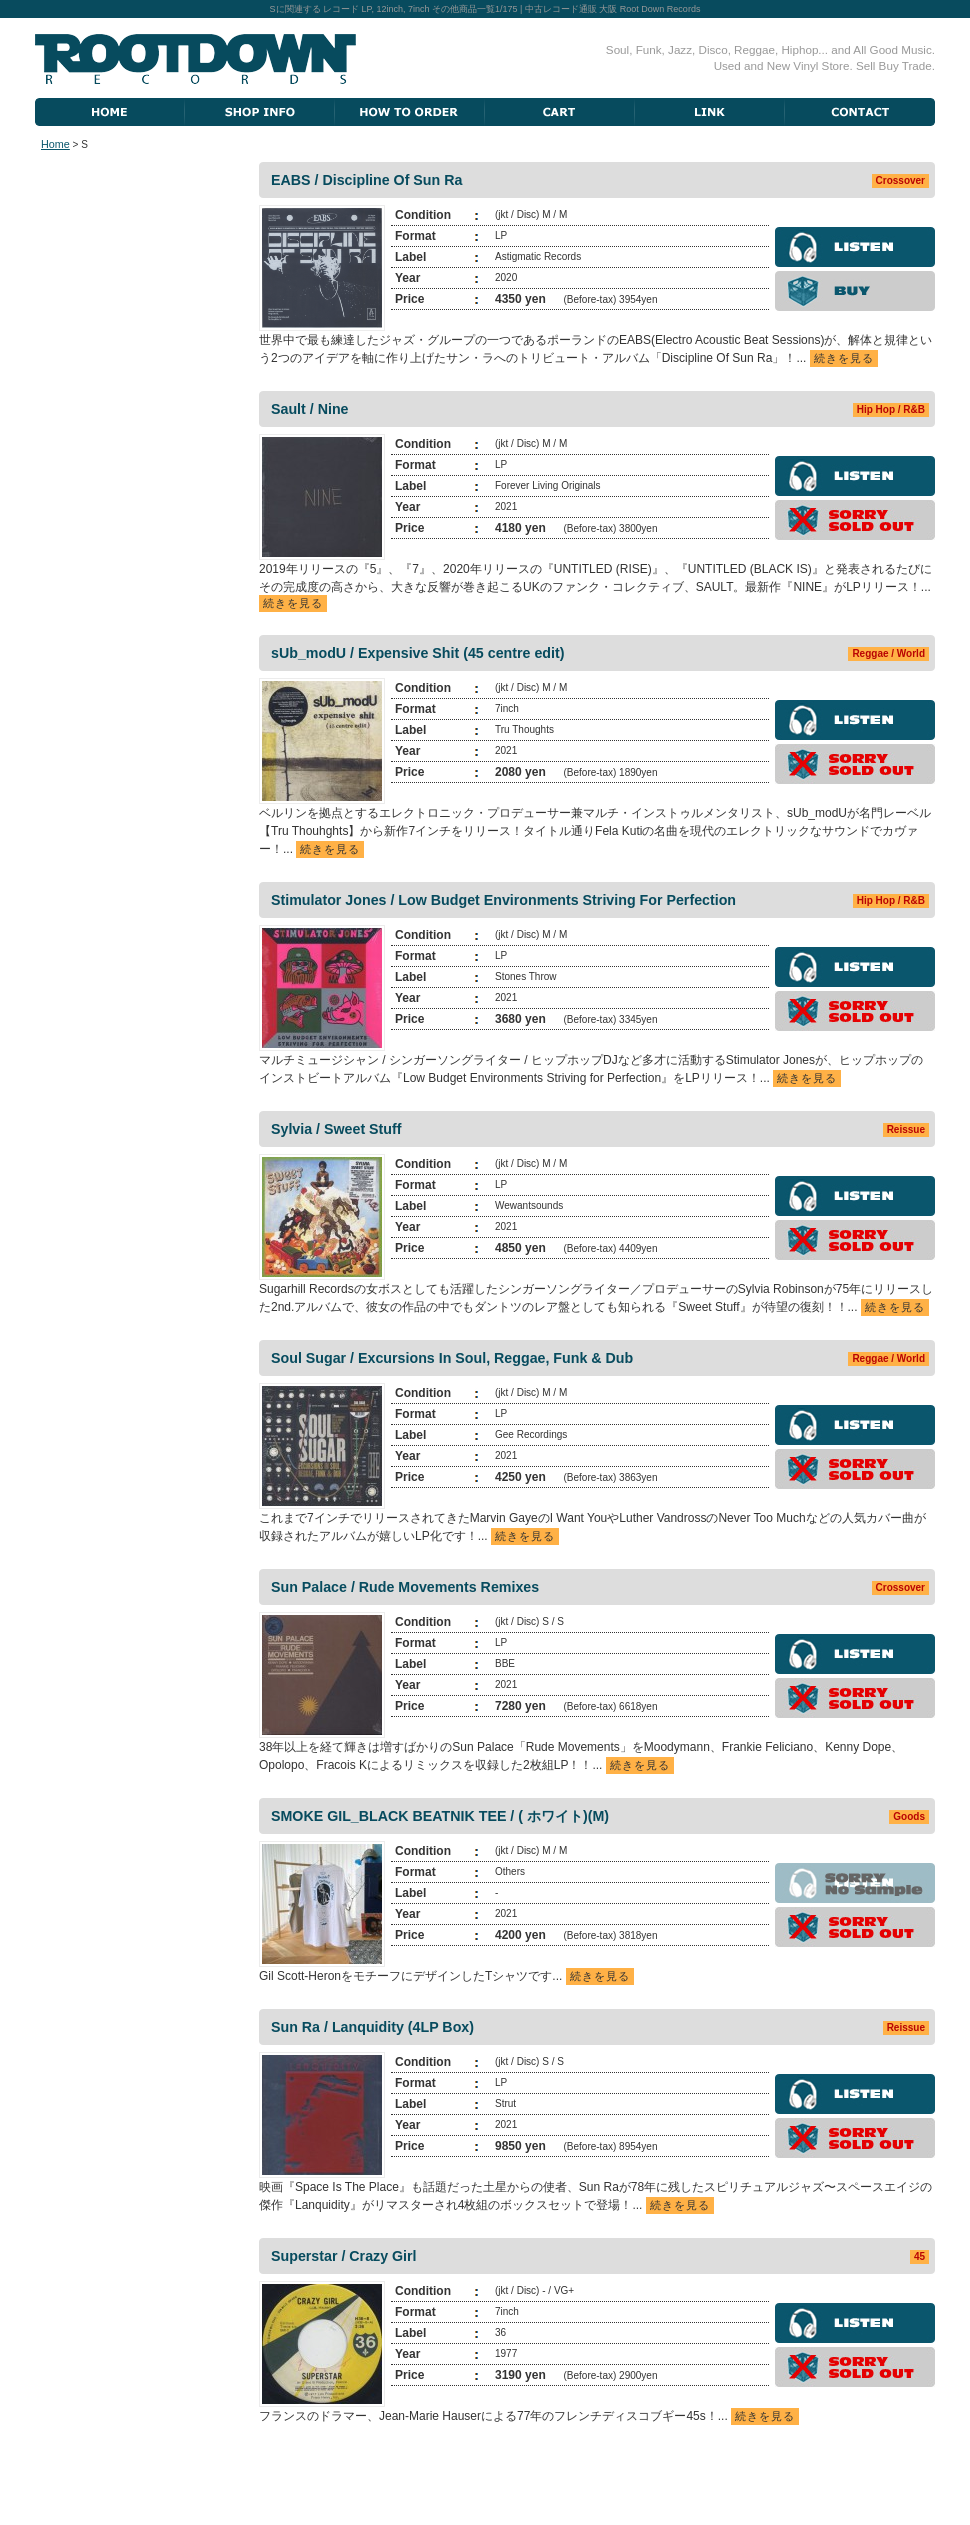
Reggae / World (888, 653)
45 (919, 2256)
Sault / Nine (310, 409)
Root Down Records (195, 59)
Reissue (906, 1129)
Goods (909, 1816)
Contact (860, 112)
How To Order (410, 112)
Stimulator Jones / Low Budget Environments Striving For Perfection (503, 900)
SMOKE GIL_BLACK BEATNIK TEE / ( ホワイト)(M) (440, 1816)
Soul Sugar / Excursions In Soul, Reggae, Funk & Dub (452, 1358)
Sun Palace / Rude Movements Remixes (405, 1587)
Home (110, 112)
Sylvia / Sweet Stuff (336, 1129)
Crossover (900, 180)
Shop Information (260, 112)
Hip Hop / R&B (891, 409)
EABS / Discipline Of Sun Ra (366, 180)
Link (710, 112)
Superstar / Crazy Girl (344, 2256)
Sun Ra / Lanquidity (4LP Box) (372, 2027)
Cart (560, 112)
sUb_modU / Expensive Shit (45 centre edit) (417, 653)
